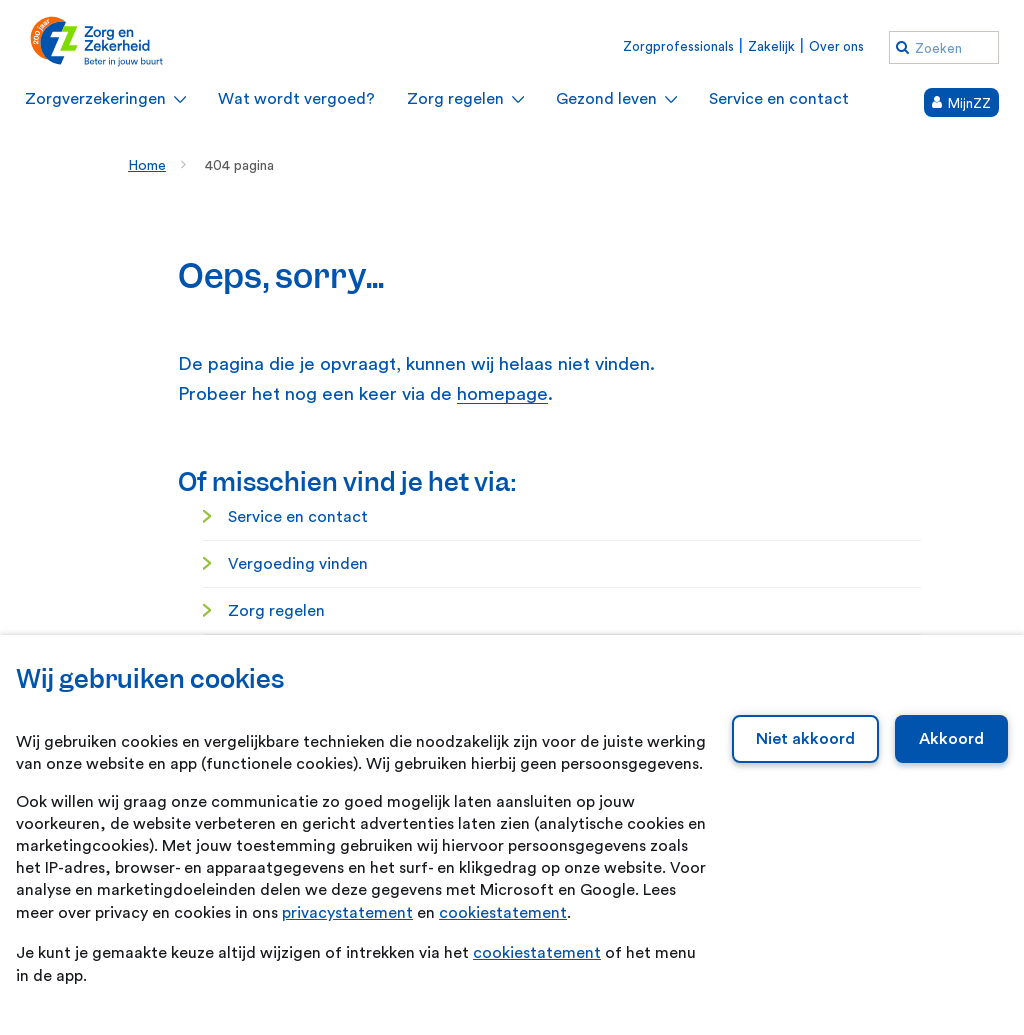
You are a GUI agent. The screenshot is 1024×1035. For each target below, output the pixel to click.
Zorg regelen (276, 611)
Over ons (836, 46)
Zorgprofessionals (678, 46)
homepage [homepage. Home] (502, 394)
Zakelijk (771, 46)
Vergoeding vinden (298, 564)
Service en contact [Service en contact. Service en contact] (298, 517)
